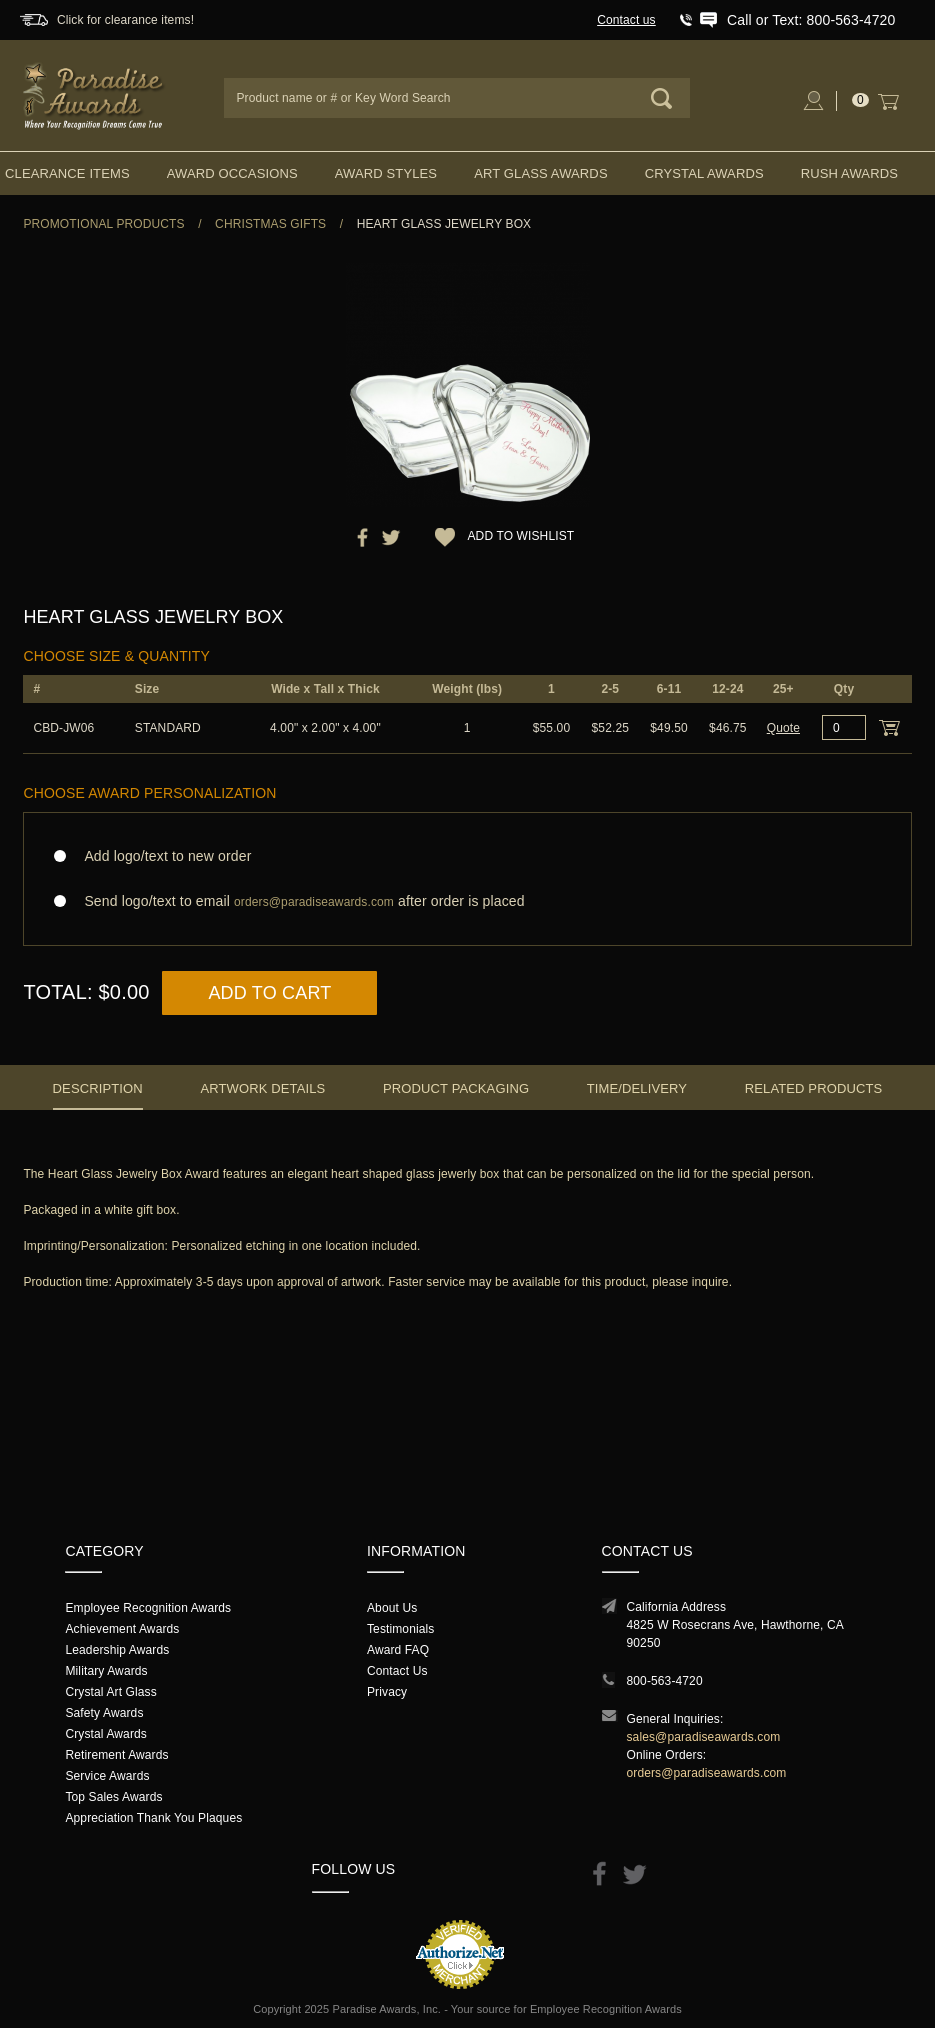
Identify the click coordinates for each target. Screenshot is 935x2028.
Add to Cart (269, 993)
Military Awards (106, 1671)
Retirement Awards (116, 1755)
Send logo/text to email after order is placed (467, 901)
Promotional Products (103, 224)
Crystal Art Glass (110, 1692)
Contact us (626, 20)
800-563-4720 (665, 1681)
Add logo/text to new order (161, 856)
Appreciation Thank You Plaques (153, 1818)
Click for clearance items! (125, 20)
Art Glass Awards (541, 173)
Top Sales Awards (113, 1797)
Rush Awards (849, 173)
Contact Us (397, 1671)
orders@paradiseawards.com (707, 1773)
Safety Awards (104, 1713)
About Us (392, 1608)
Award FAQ (398, 1650)
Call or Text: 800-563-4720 (811, 20)
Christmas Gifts (270, 224)
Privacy (387, 1692)
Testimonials (400, 1629)
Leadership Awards (117, 1650)
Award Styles (386, 173)
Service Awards (107, 1776)
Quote (783, 728)
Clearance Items (67, 173)
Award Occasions (232, 173)
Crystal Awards (704, 173)
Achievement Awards (122, 1629)
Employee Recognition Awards (148, 1608)
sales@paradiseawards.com (704, 1737)
